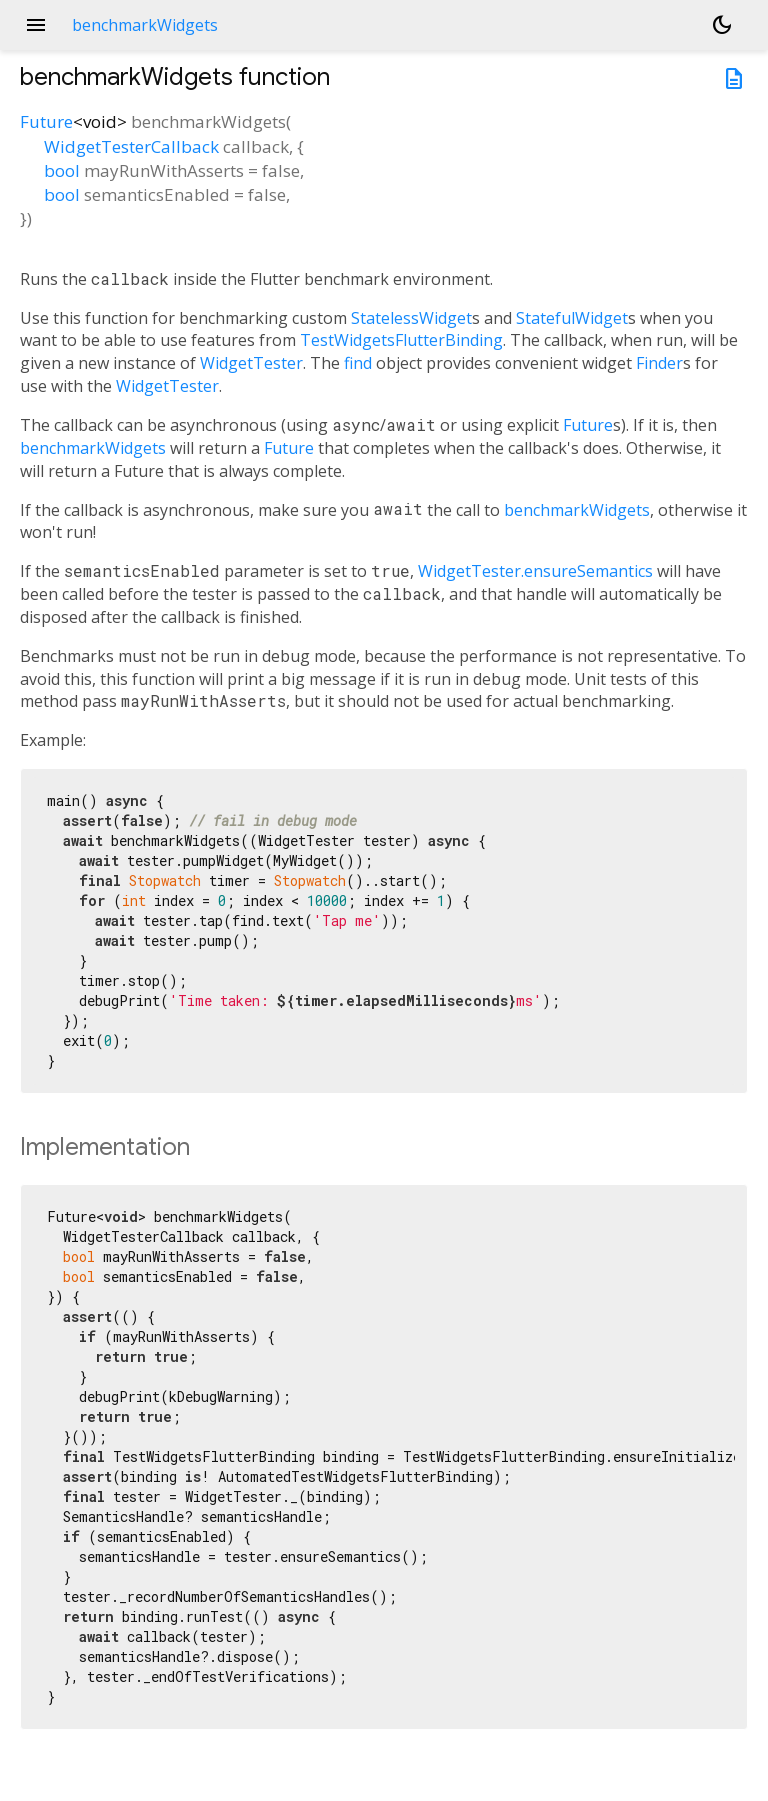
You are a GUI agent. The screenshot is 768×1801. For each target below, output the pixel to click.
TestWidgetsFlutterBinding (401, 340)
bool (62, 170)
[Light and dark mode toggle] (722, 25)
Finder (659, 363)
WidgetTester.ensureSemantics (535, 571)
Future (46, 121)
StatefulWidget (572, 318)
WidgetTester (251, 363)
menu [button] (36, 25)
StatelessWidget (411, 318)
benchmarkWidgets (93, 448)
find (358, 363)
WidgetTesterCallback (131, 146)
